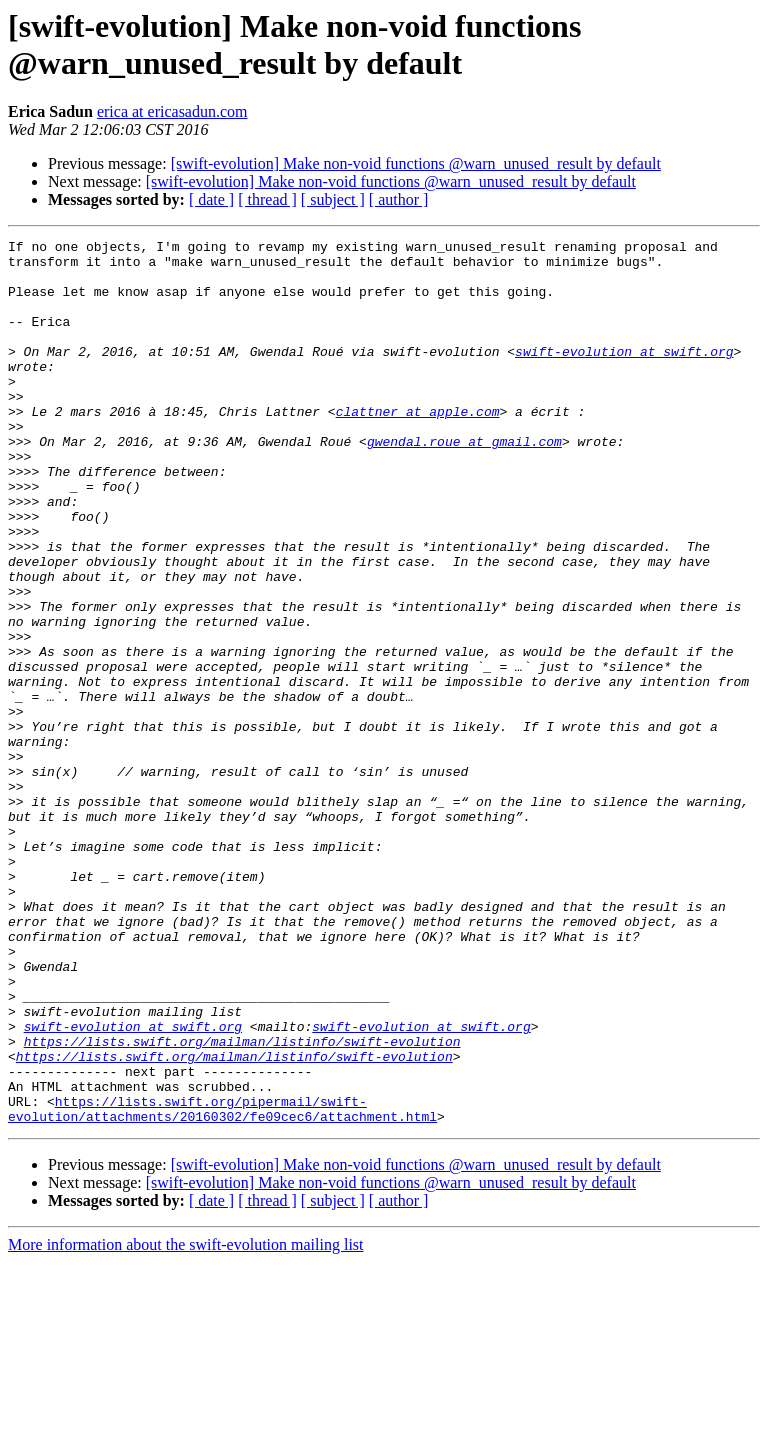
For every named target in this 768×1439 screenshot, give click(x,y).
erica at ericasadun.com (172, 111)
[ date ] (211, 199)
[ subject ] (333, 199)
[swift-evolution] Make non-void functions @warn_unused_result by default (416, 163)
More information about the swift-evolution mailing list (186, 1421)
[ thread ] (267, 199)
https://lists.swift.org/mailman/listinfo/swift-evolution (242, 1203)
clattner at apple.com (418, 447)
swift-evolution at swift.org (624, 375)
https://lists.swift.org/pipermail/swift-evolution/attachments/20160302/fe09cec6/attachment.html (222, 1284)
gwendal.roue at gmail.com (464, 483)
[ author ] (399, 199)
